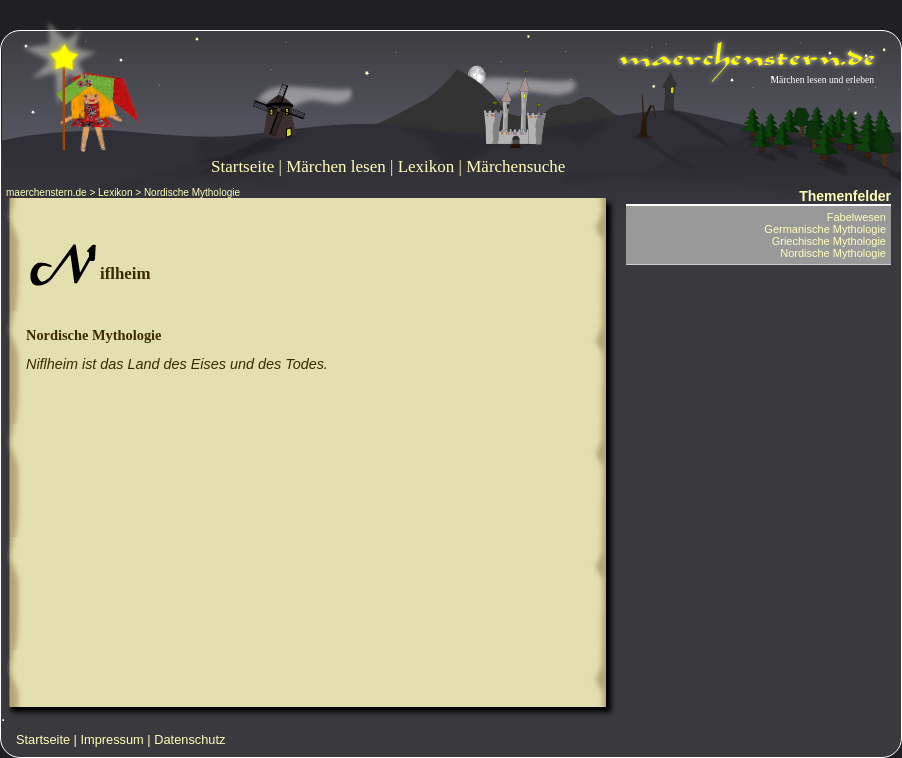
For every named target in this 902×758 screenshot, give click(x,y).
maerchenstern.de (46, 192)
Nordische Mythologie (94, 335)
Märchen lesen (336, 166)
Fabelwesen (856, 217)
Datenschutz (189, 739)
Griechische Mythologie (829, 241)
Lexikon (426, 166)
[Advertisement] (306, 544)
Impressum (112, 739)
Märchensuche (515, 166)
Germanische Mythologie (825, 229)
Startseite (242, 166)
